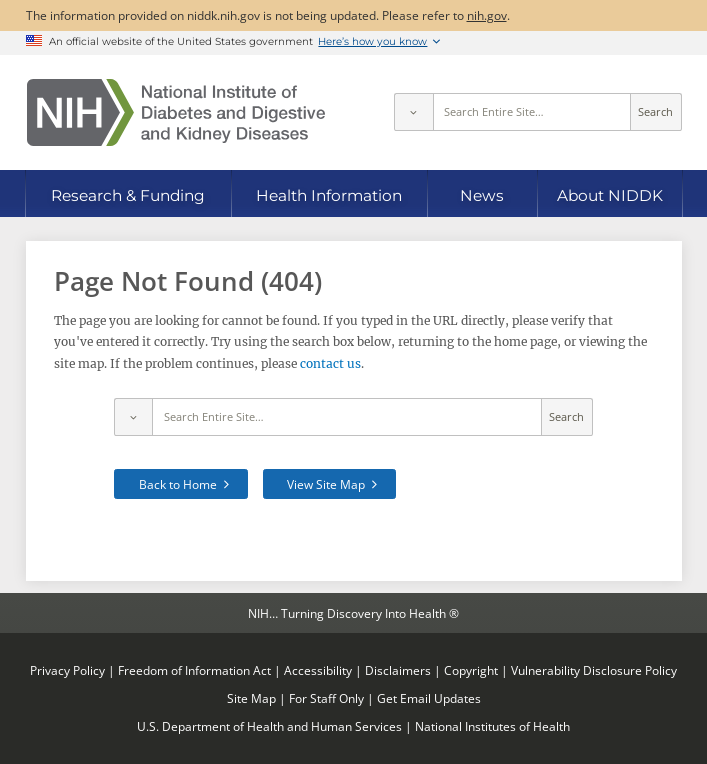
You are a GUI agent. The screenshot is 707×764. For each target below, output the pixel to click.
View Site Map (326, 484)
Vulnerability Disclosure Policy (594, 670)
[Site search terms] (532, 112)
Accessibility (318, 670)
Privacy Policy (67, 670)
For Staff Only (326, 698)
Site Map (251, 698)
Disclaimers (398, 670)
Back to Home (178, 484)
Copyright (471, 670)
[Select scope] (413, 112)
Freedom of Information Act (194, 670)
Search (655, 112)
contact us (330, 363)
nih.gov (487, 15)
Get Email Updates (429, 698)
